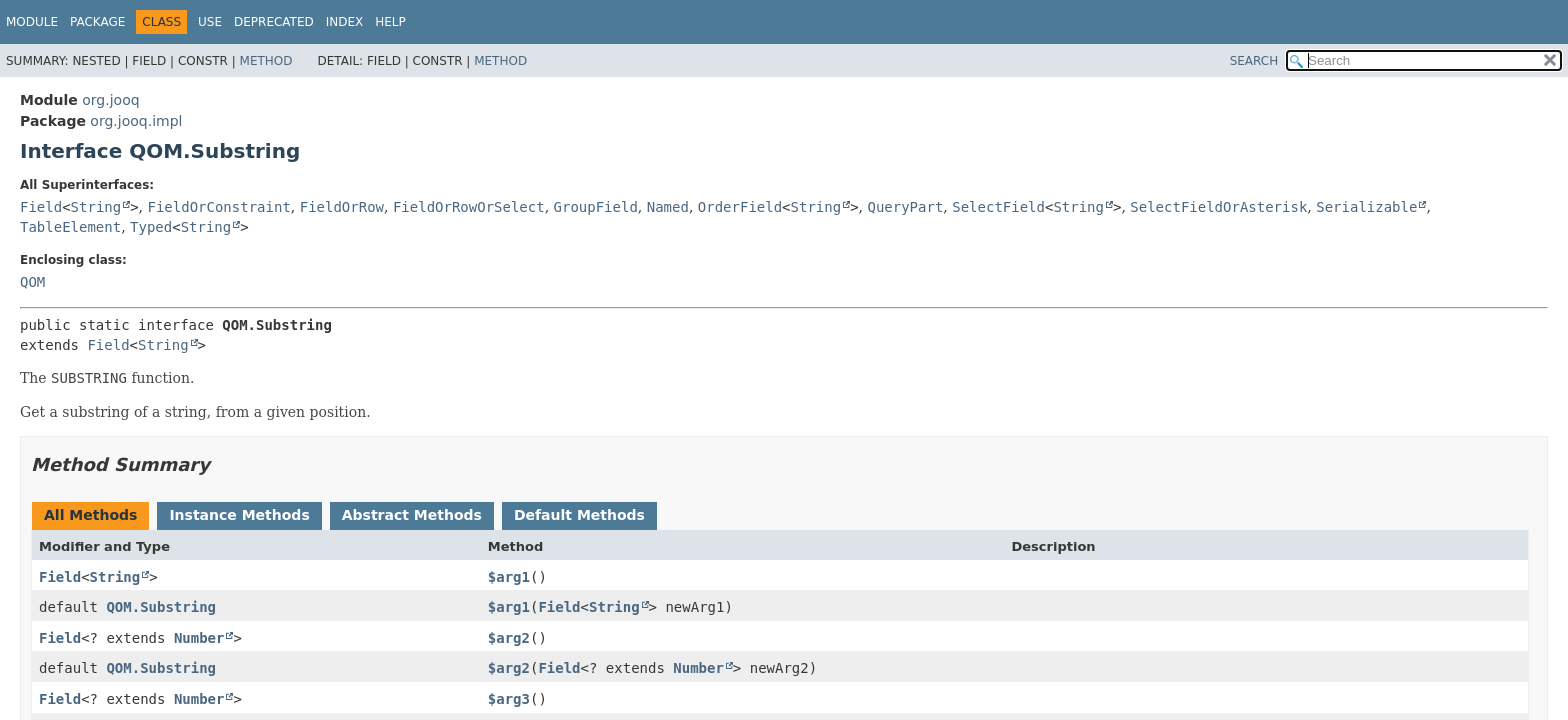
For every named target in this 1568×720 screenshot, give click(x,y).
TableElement (70, 227)
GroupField (596, 207)
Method (266, 61)
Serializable (1366, 207)
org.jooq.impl (136, 121)
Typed (151, 227)
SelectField (998, 207)
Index (345, 22)
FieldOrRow (342, 207)
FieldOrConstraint (219, 207)
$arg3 (509, 699)
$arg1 (509, 577)
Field (41, 207)
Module (32, 22)
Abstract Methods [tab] (412, 515)
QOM (32, 282)
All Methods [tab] (90, 515)
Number (199, 638)
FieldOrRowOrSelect (469, 207)
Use (210, 22)
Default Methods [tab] (579, 515)
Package (97, 22)
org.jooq (110, 100)
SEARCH (1254, 61)
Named (668, 207)
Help (390, 22)
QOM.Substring (161, 607)
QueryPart (905, 207)
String (96, 207)
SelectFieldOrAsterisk (1218, 207)
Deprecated (274, 22)
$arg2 (509, 638)
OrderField (740, 207)
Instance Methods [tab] (239, 515)
